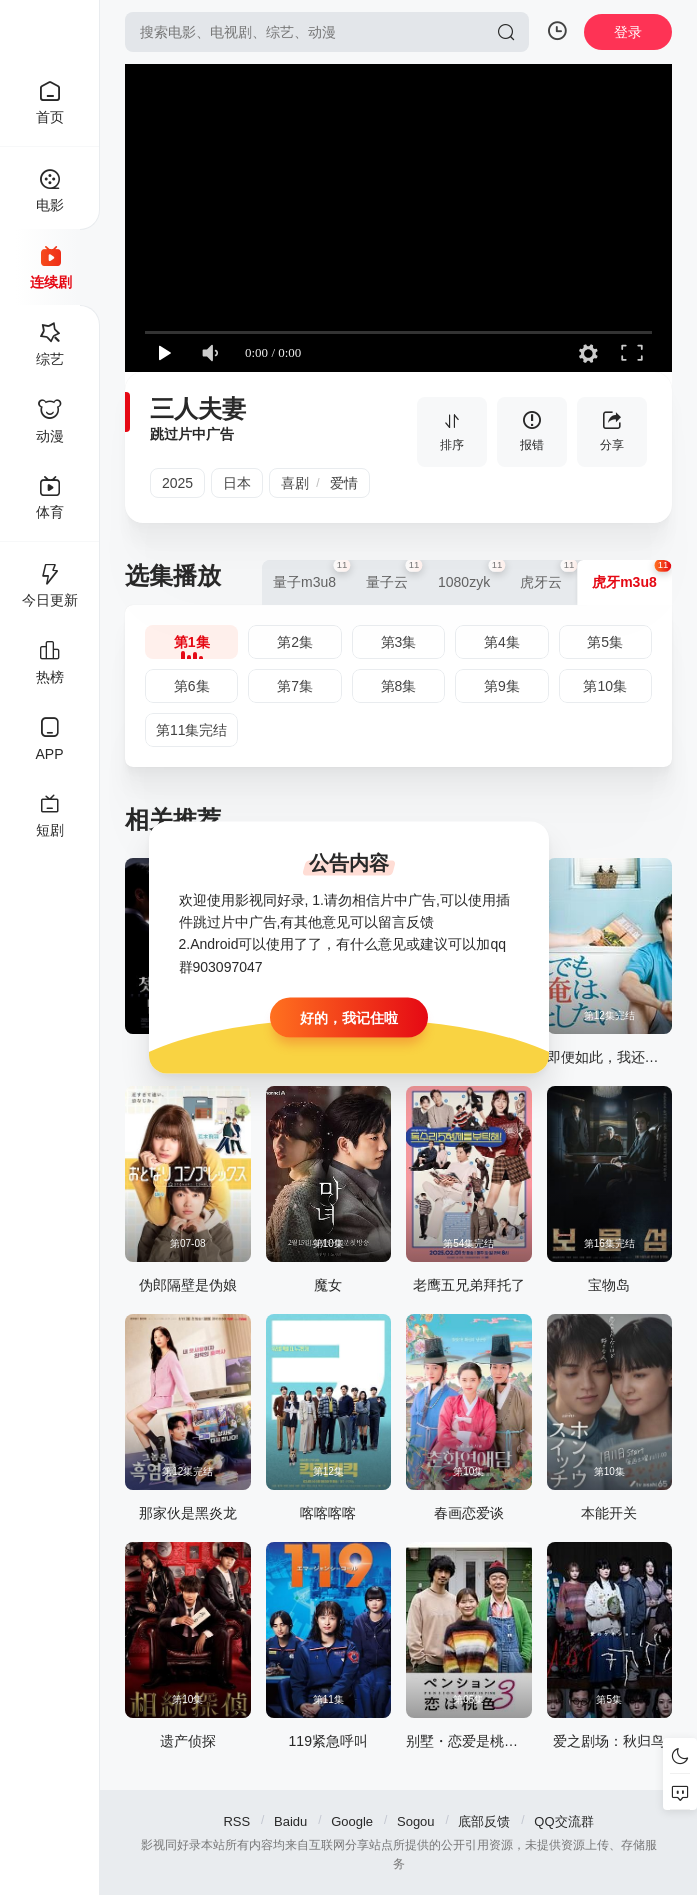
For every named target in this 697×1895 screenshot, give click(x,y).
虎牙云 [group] (548, 575)
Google (352, 1821)
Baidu (290, 1821)
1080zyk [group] (471, 575)
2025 (177, 483)
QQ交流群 (563, 1821)
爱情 (344, 483)
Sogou (416, 1821)
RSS (236, 1821)
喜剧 (295, 483)
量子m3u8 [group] (312, 575)
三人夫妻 (198, 408)
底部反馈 (484, 1821)
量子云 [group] (394, 575)
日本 (237, 483)
